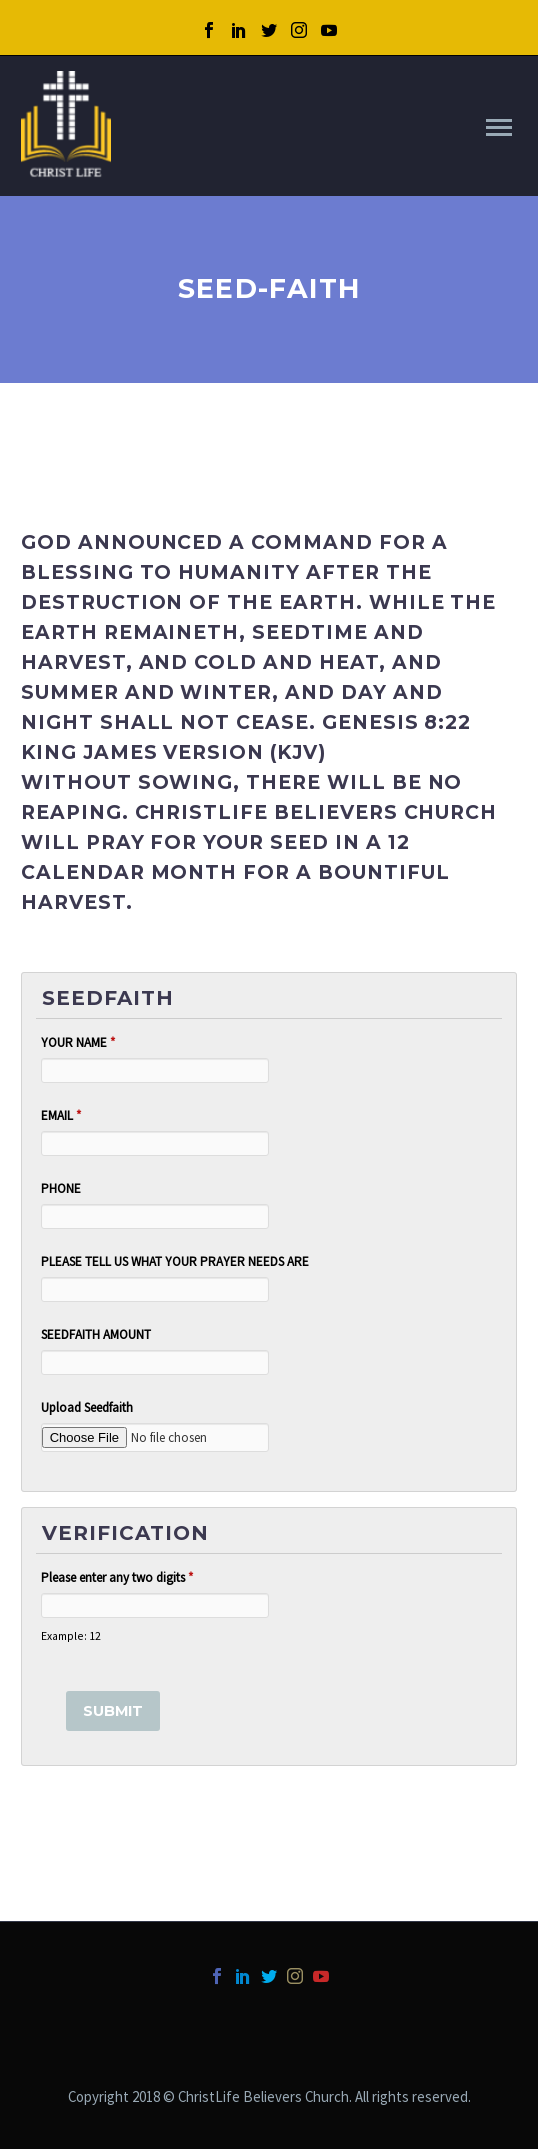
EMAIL (61, 1115)
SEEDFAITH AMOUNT (96, 1334)
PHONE (61, 1188)
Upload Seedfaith (87, 1407)
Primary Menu (499, 127)
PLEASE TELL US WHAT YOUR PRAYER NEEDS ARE (175, 1261)
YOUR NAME (78, 1042)
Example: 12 (71, 1635)
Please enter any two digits (117, 1577)
